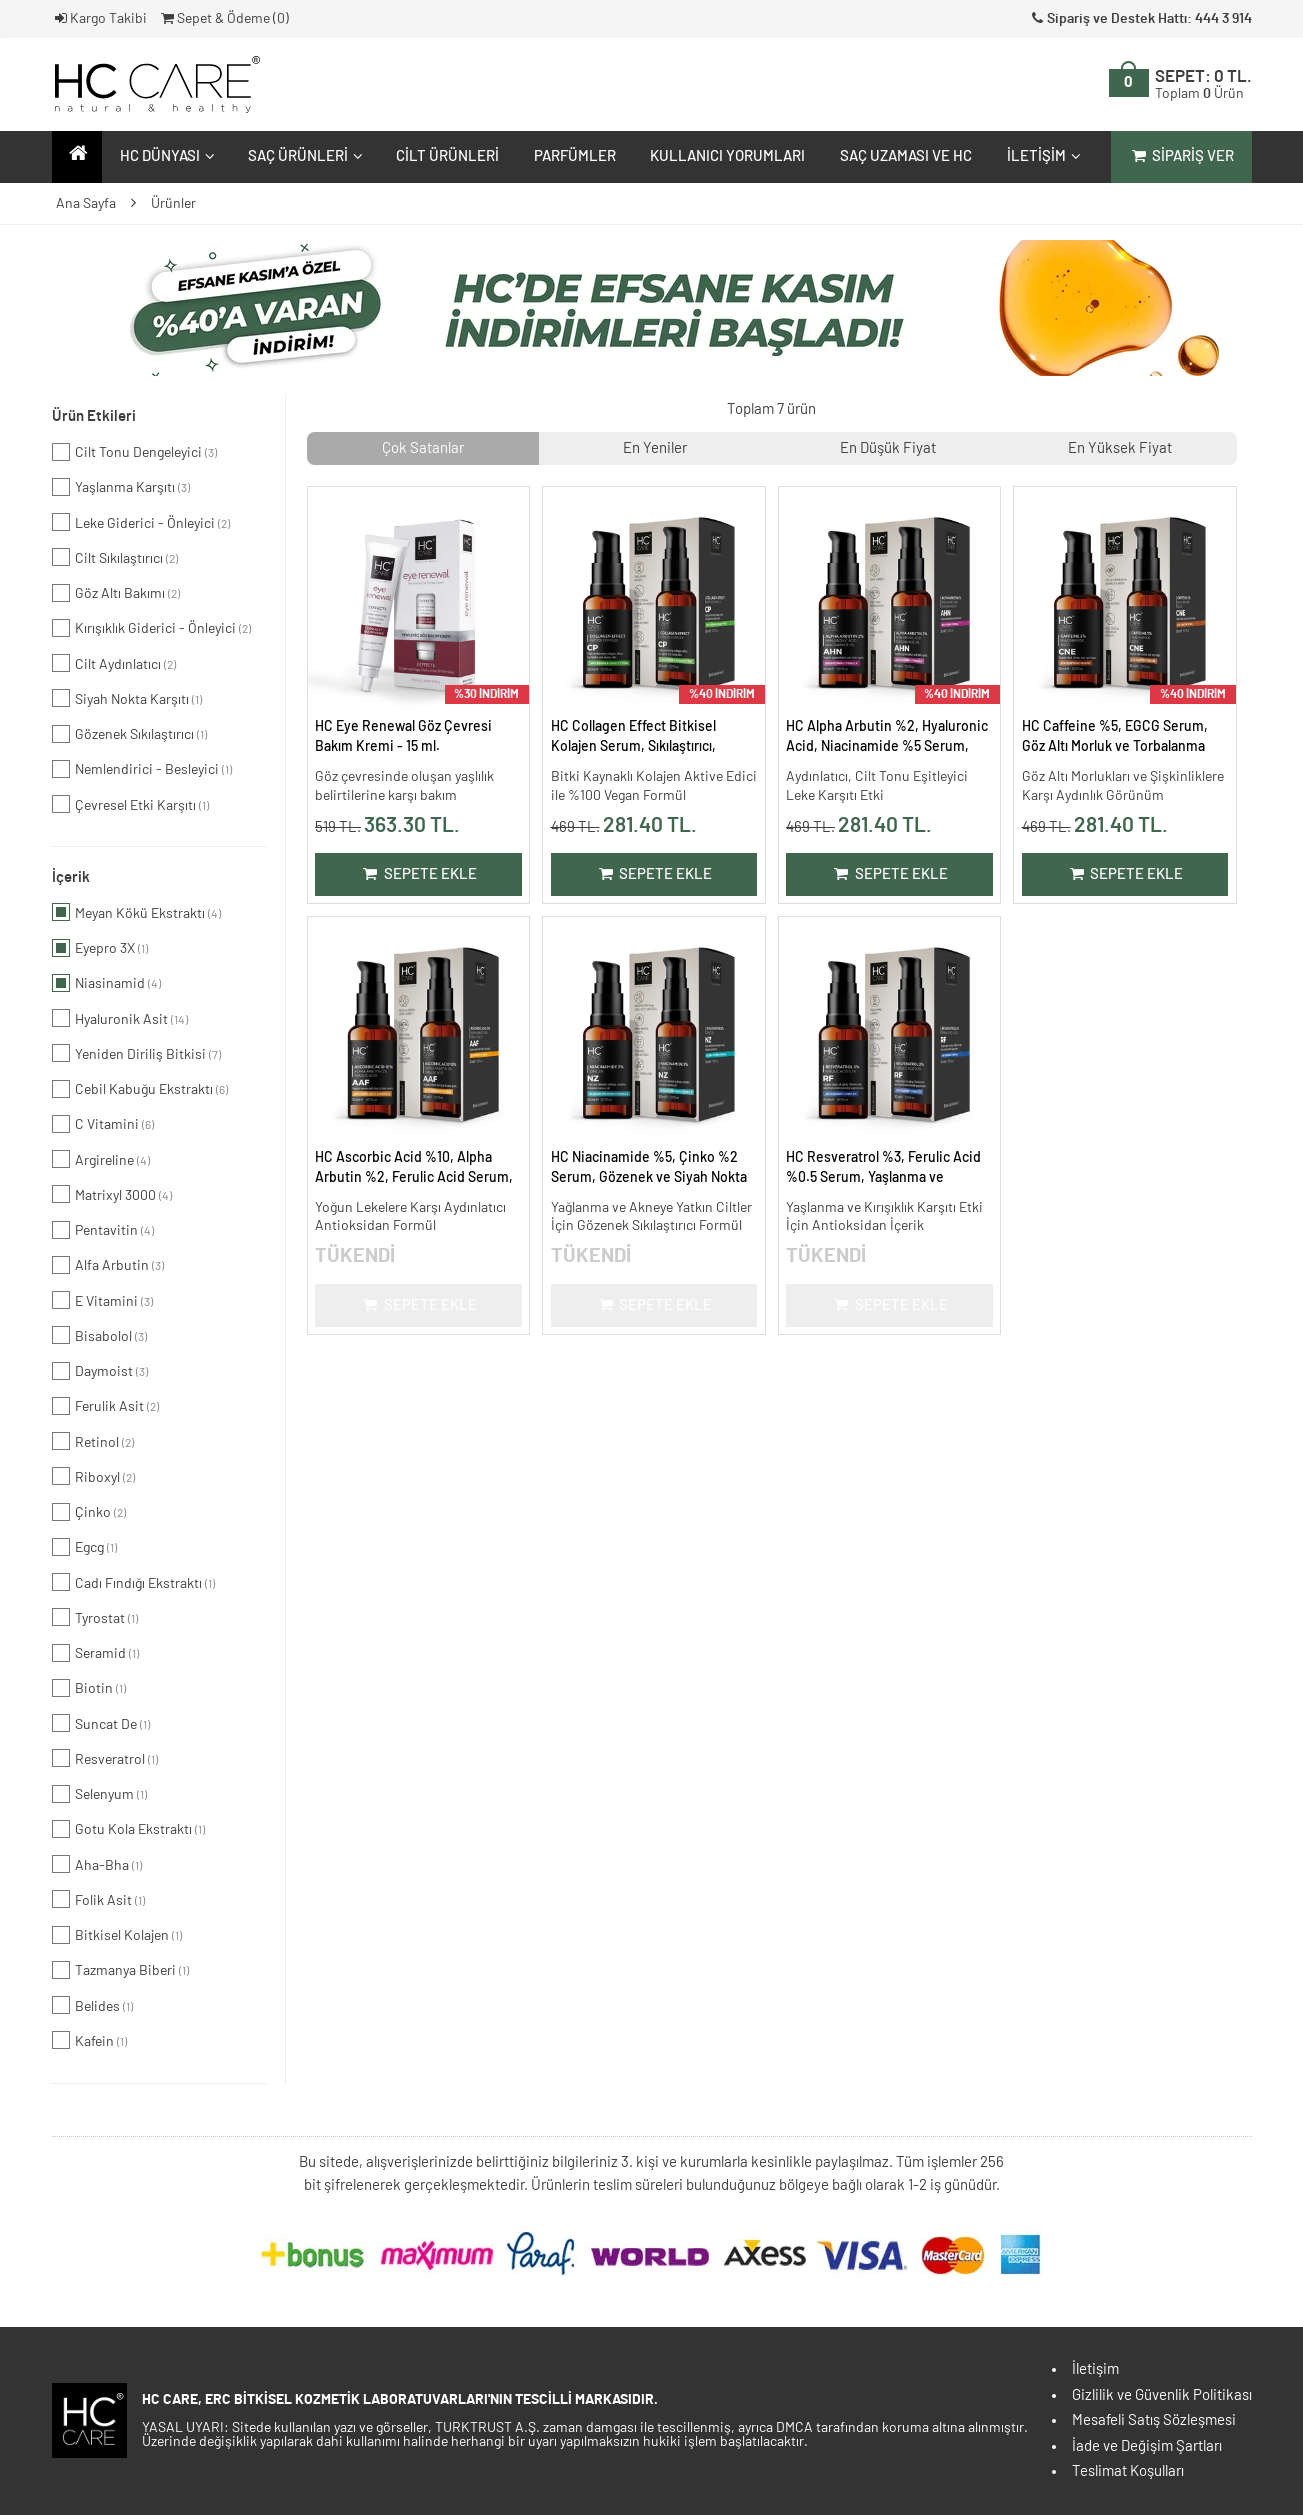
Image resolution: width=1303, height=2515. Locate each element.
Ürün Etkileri (94, 416)
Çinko (89, 1512)
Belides (92, 2005)
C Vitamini (103, 1124)
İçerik (71, 877)
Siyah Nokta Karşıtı (127, 698)
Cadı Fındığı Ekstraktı (133, 1582)
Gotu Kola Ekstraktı (128, 1829)
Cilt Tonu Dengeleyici (134, 452)
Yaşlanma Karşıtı (121, 487)
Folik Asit (98, 1899)
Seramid (95, 1653)
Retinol (93, 1441)
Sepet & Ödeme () (223, 19)
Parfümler (575, 156)
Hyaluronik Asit (120, 1018)
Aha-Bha (97, 1864)
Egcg (84, 1547)
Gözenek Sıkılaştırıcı (129, 734)
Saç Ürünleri (303, 156)
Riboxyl (93, 1476)
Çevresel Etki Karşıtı (130, 804)
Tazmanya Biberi (120, 1970)
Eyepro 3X (100, 948)
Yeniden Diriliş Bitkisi (136, 1053)
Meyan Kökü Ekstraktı (136, 912)
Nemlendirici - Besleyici (142, 769)
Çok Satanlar (423, 448)
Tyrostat (95, 1617)
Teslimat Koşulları (1128, 2471)
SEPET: (1203, 85)
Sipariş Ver (1181, 156)
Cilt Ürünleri (447, 156)
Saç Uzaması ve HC (906, 156)
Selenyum (99, 1794)
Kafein (89, 2040)
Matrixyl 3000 (112, 1194)
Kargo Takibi (100, 19)
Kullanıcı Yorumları (727, 156)
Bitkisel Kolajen (117, 1935)
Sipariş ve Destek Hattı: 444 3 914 (1140, 19)
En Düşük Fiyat (888, 448)
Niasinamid (106, 983)
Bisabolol (99, 1335)
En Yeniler (655, 448)
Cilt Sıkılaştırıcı (115, 557)
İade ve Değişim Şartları (1147, 2446)
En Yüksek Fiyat (1120, 448)
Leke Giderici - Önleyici (141, 522)
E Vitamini (102, 1300)
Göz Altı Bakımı (116, 593)
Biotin (89, 1688)
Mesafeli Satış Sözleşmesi (1154, 2420)
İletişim (1041, 156)
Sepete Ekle (418, 874)
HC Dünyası (165, 156)
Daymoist (100, 1371)
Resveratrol (105, 1758)
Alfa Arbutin (108, 1265)
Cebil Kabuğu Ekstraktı (140, 1089)
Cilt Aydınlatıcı (114, 663)
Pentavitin (103, 1230)
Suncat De (101, 1723)
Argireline (101, 1159)
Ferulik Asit (105, 1406)
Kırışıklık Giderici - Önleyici (151, 628)
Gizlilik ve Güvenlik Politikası (1162, 2395)
